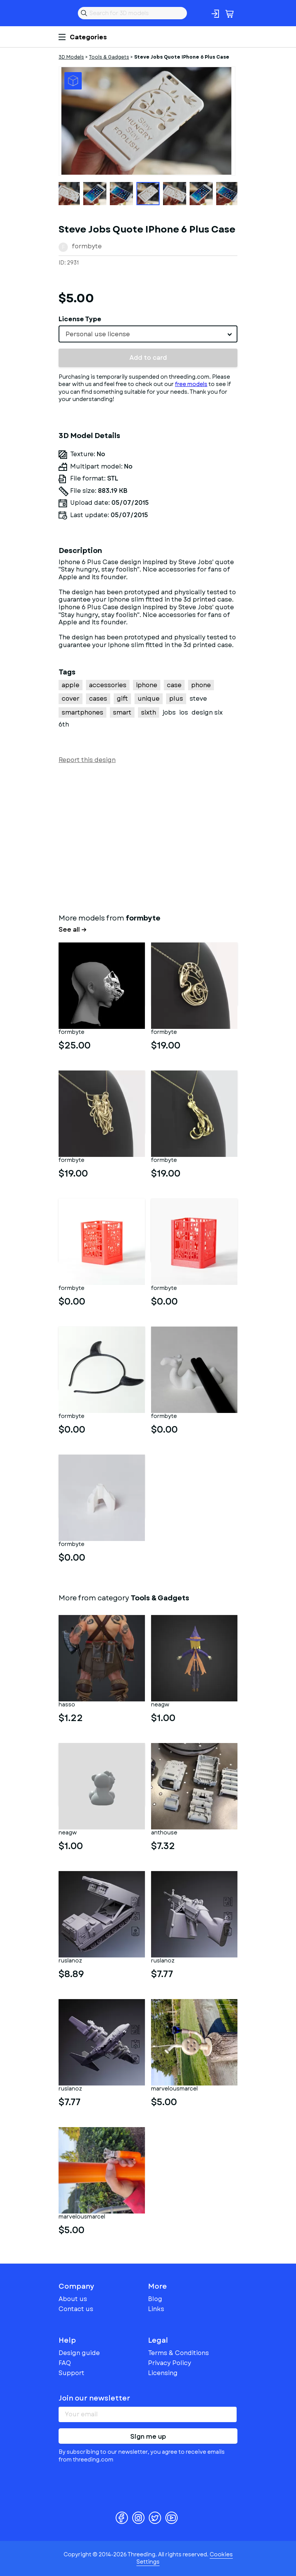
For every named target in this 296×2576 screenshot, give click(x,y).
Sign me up (148, 2436)
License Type (80, 319)
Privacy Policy (169, 2363)
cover (70, 698)
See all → (73, 930)
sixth (148, 712)
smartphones (82, 712)
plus (176, 698)
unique (149, 698)
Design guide (79, 2352)
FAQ (65, 2363)
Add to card (148, 357)
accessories (107, 685)
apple (70, 685)
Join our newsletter (94, 2398)
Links (156, 2309)
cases (98, 698)
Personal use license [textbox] (98, 334)
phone (201, 685)
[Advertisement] (148, 837)
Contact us (76, 2309)
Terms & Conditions (178, 2352)
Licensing (163, 2373)
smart (122, 712)
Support (71, 2373)
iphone (146, 685)
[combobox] (148, 333)
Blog (155, 2298)
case (174, 685)
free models (191, 384)
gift (122, 698)
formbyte (87, 246)
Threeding (65, 13)
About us (73, 2298)
